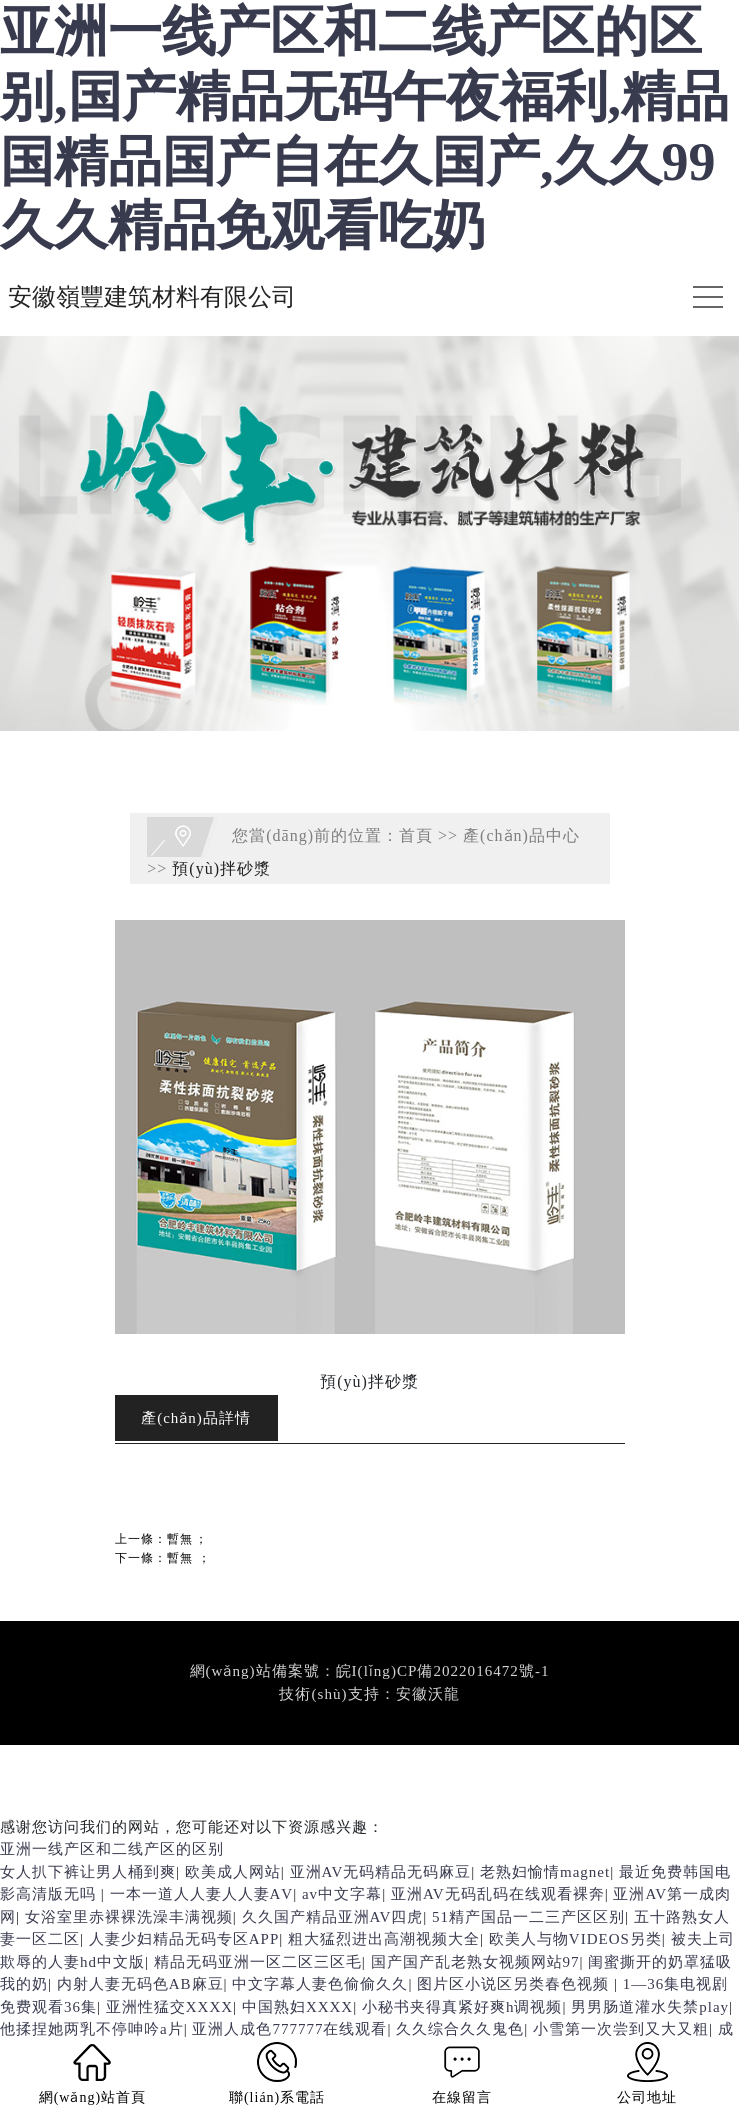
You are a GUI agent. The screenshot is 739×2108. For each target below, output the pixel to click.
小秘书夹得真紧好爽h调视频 (462, 2007)
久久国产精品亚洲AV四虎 (333, 1917)
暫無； (189, 1558)
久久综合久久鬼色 (460, 2029)
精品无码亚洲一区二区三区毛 (258, 1962)
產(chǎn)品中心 (521, 834)
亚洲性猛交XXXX (169, 2007)
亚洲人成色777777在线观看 (289, 2029)
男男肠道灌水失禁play (650, 2007)
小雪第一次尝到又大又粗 (621, 2029)
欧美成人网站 (233, 1872)
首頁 (416, 834)
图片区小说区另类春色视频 (515, 1984)
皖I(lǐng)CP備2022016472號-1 (443, 1671)
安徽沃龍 (428, 1694)
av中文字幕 (342, 1894)
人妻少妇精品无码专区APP (184, 1939)
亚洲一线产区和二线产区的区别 (112, 1849)
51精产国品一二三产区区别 (528, 1917)
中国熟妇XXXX (297, 2007)
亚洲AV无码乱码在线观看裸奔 (498, 1894)
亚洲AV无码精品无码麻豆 (381, 1872)
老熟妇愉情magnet (545, 1872)
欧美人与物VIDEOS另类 (575, 1939)
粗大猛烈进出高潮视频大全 (384, 1939)
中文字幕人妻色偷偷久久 (320, 1984)
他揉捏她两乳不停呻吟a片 (92, 2029)
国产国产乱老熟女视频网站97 (475, 1962)
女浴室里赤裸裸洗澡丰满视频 (129, 1917)
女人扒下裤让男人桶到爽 (88, 1872)
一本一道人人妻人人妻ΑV (202, 1894)
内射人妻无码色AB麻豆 (140, 1984)
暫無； (187, 1539)
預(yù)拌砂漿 (221, 868)
